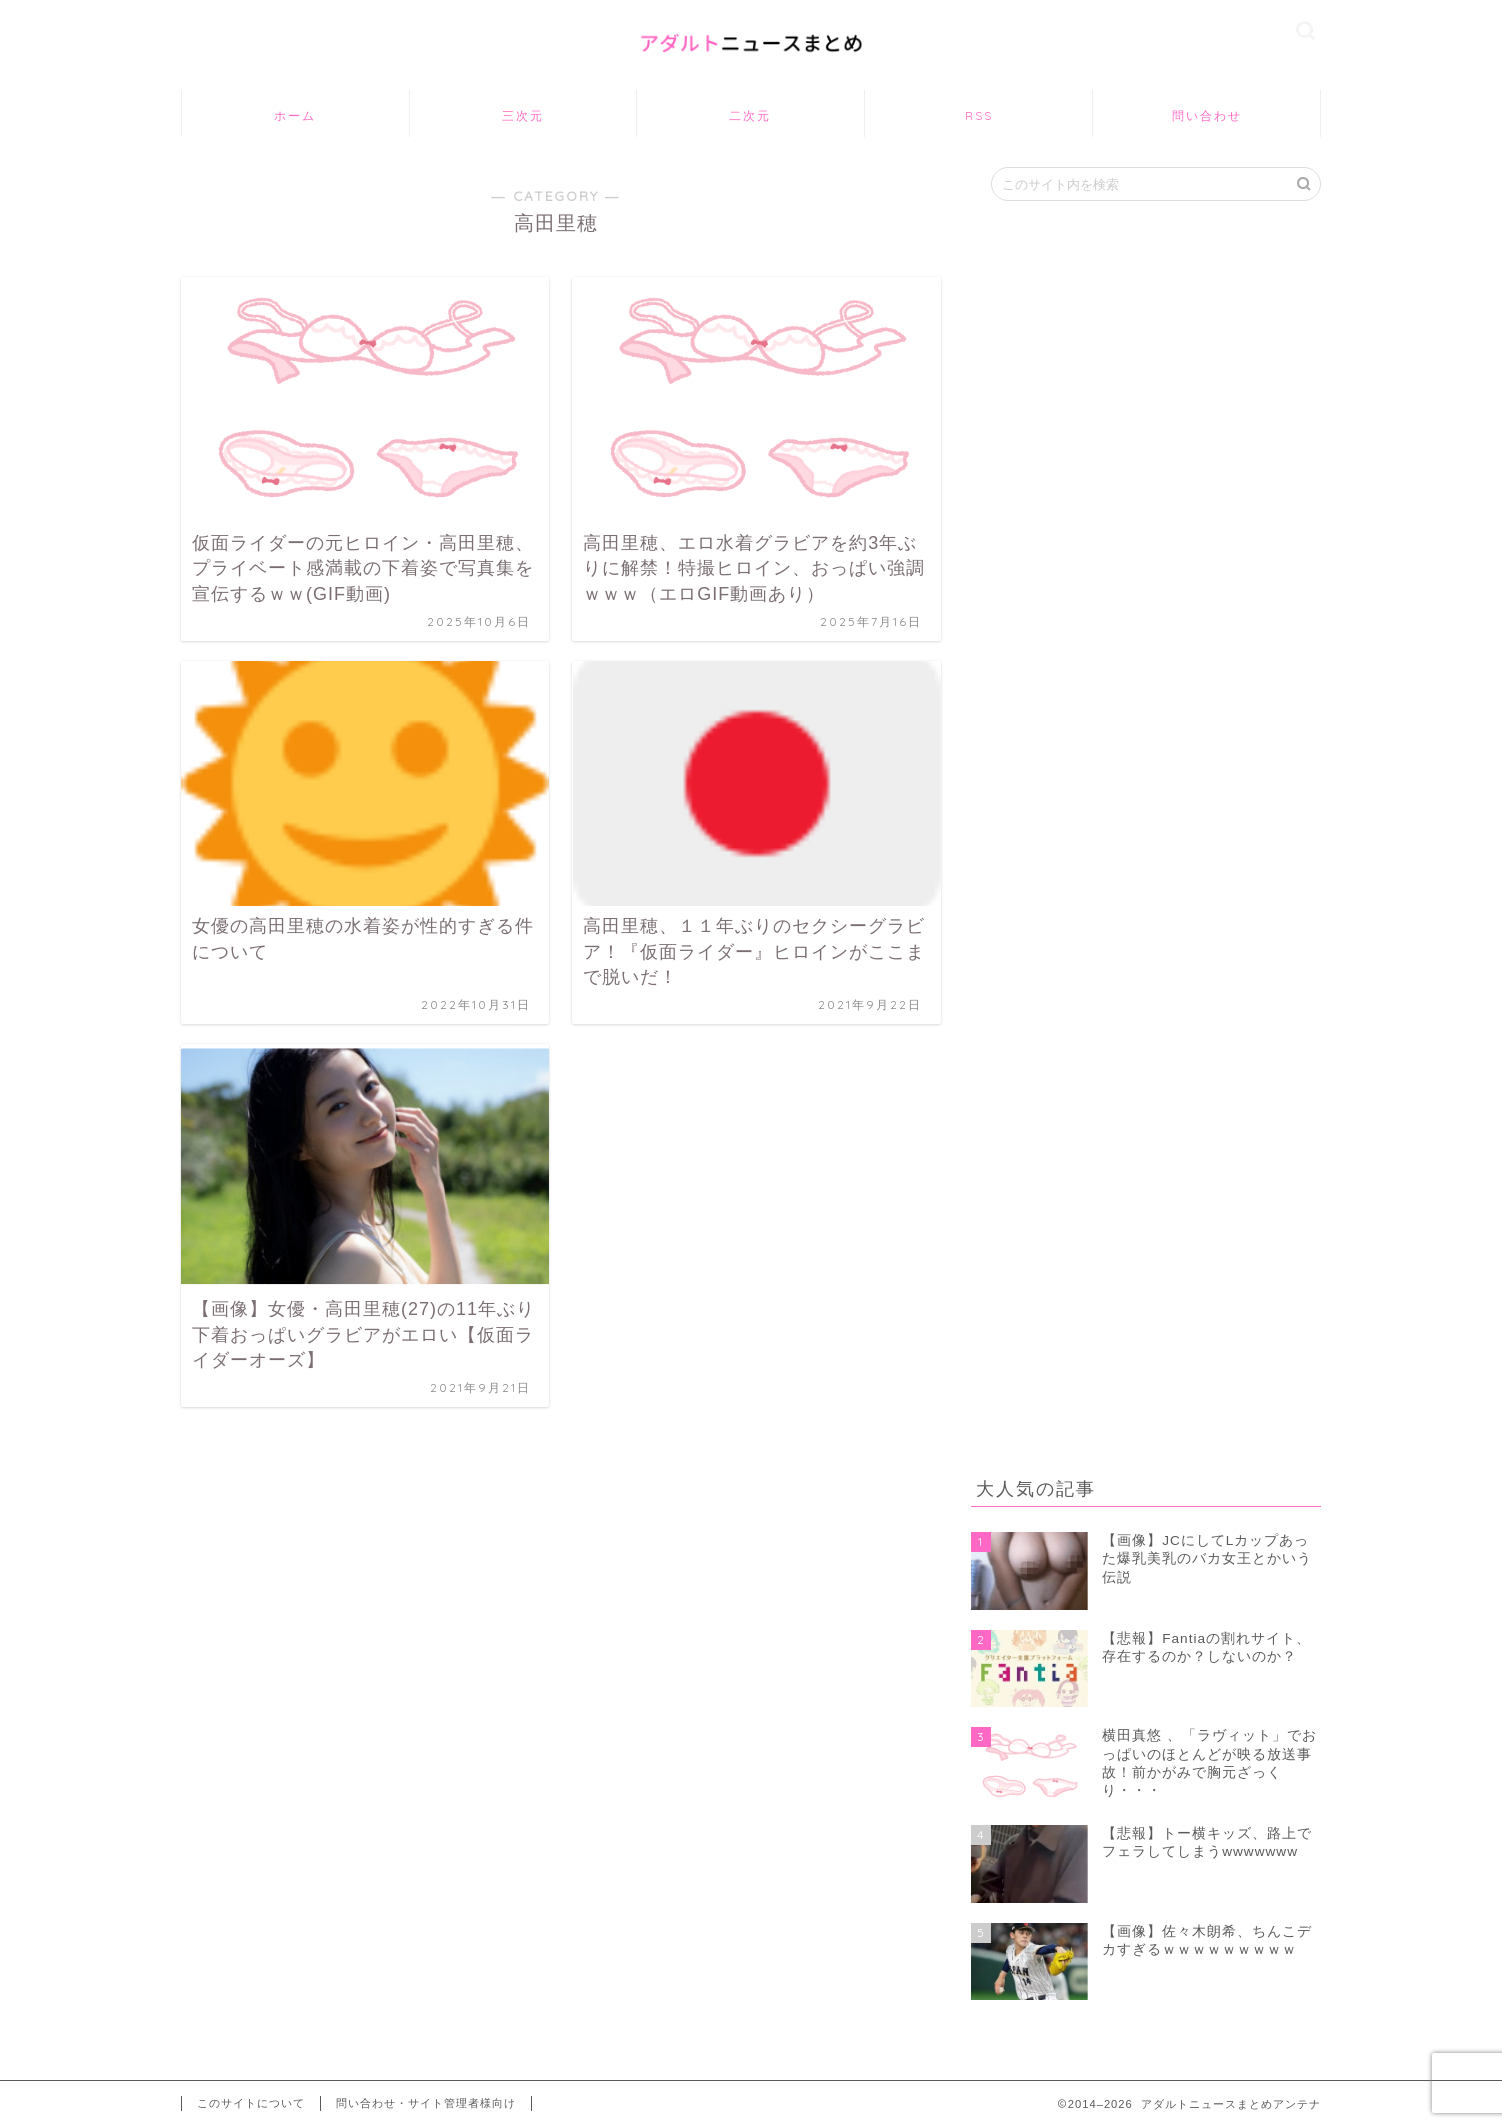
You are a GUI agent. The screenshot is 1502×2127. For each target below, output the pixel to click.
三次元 (523, 115)
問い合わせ (1207, 115)
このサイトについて (251, 2103)
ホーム (295, 115)
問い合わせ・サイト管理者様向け (426, 2103)
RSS (979, 115)
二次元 (750, 115)
